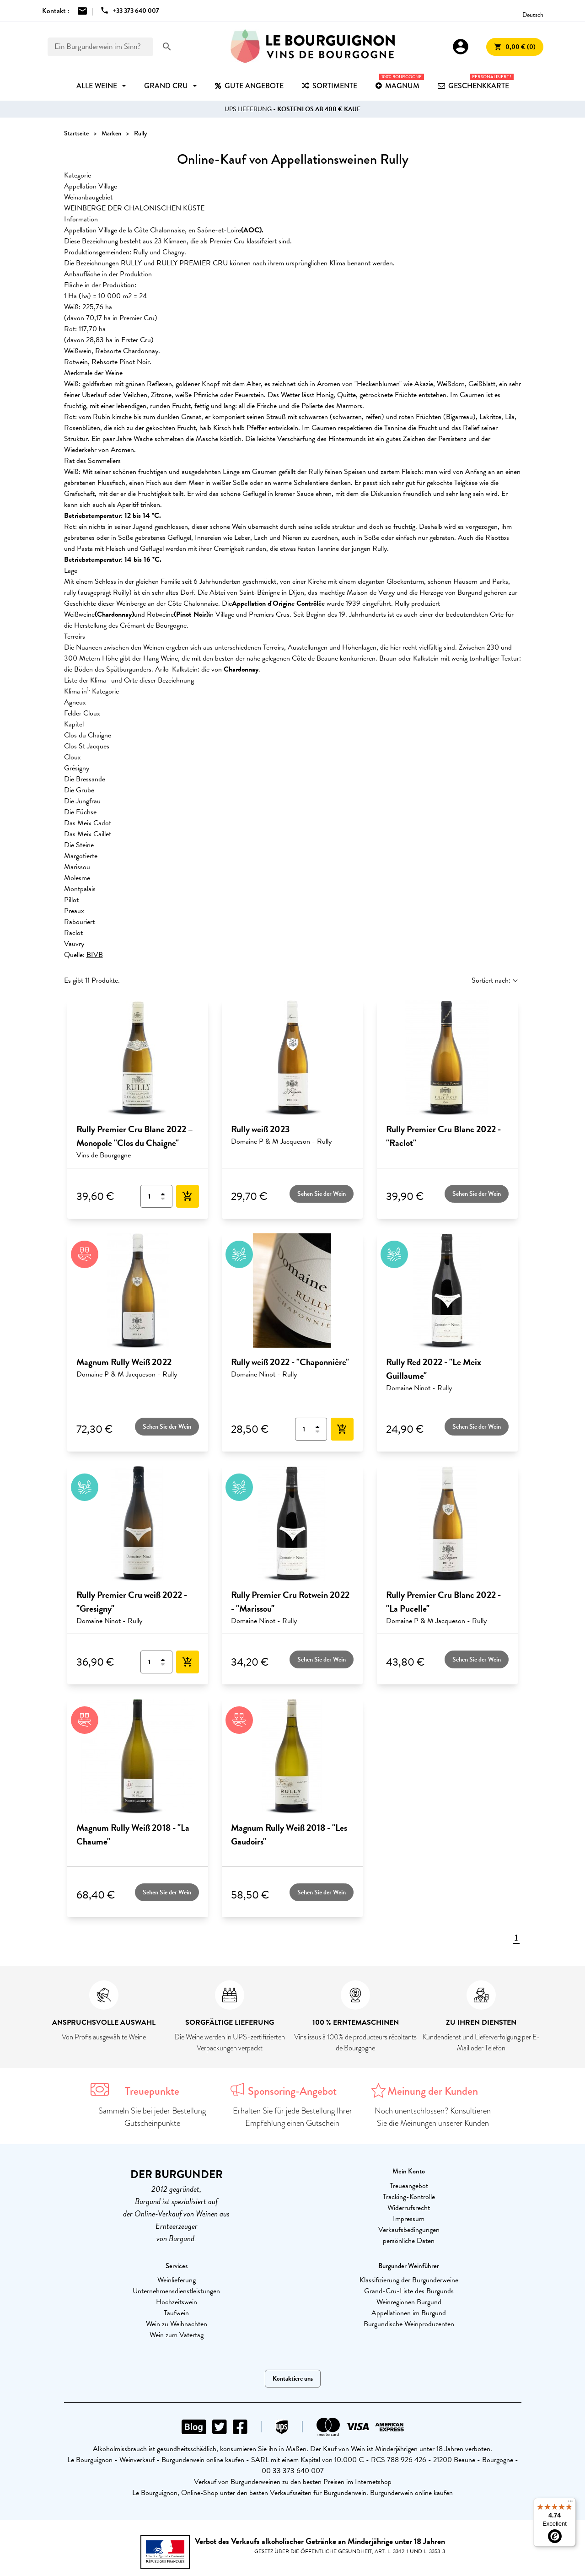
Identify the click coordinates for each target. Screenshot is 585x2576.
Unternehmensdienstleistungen (176, 2291)
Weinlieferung (176, 2280)
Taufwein (176, 2312)
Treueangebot (409, 2185)
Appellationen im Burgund (408, 2312)
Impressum (408, 2218)
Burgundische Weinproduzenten (409, 2323)
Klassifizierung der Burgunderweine (409, 2280)
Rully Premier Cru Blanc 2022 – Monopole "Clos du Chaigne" (134, 1136)
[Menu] (570, 2503)
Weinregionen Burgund (408, 2301)
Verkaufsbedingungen (409, 2229)
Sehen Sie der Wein (321, 1194)
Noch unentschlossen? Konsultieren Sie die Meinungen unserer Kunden (433, 2117)
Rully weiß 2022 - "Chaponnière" (290, 1362)
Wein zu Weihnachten (176, 2323)
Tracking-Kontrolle (409, 2196)
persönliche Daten (409, 2240)
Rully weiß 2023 (260, 1129)
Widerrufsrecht (408, 2207)
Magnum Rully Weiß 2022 (124, 1362)
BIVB (94, 954)
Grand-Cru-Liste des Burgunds (409, 2291)
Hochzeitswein (176, 2301)
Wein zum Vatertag (177, 2334)
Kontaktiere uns (293, 2378)
